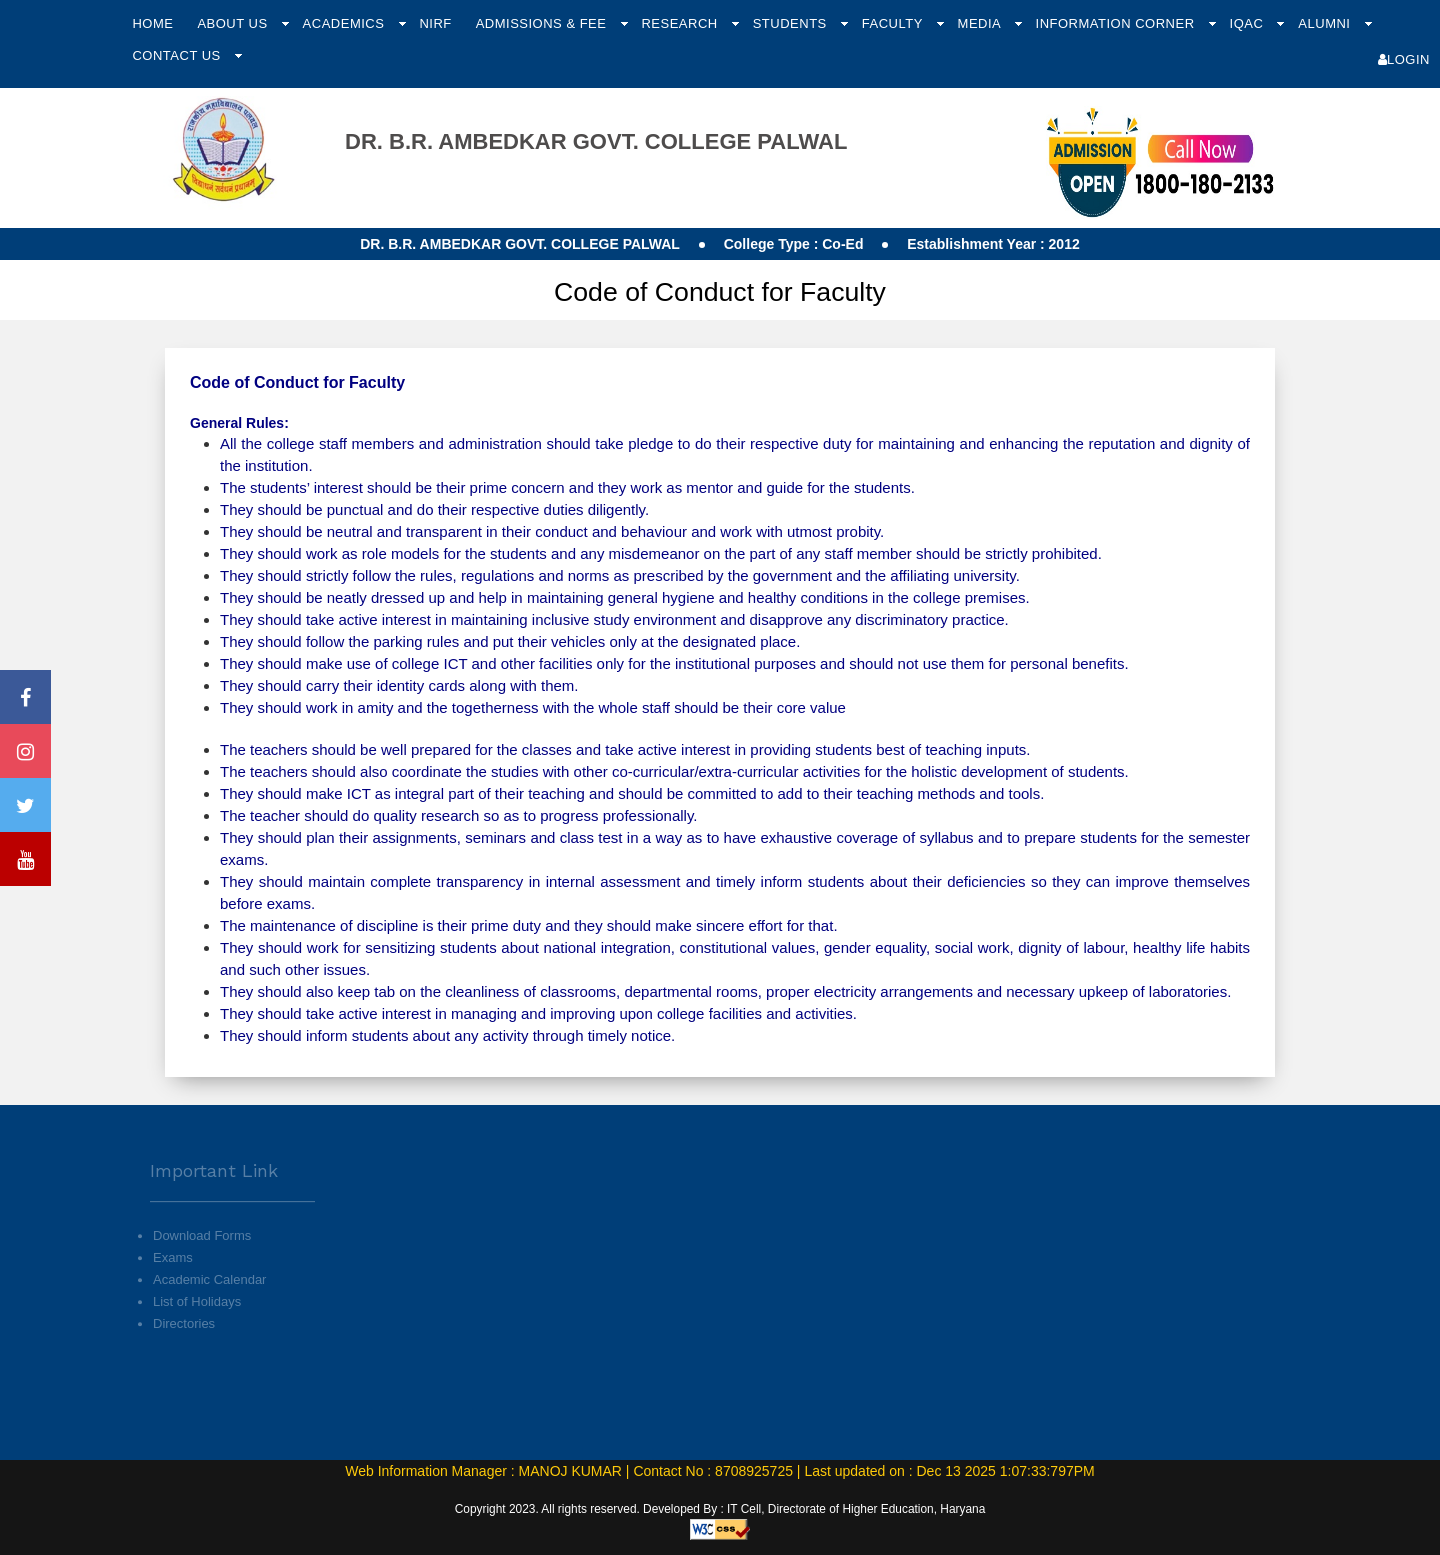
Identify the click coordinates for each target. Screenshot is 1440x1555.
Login (1404, 59)
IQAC (1249, 23)
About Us (234, 23)
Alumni (1326, 23)
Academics (346, 23)
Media (981, 23)
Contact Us (178, 55)
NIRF (435, 23)
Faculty (894, 23)
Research (681, 23)
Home (152, 23)
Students (792, 23)
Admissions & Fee (543, 23)
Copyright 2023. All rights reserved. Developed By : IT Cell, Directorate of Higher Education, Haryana (720, 1509)
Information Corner (1117, 23)
